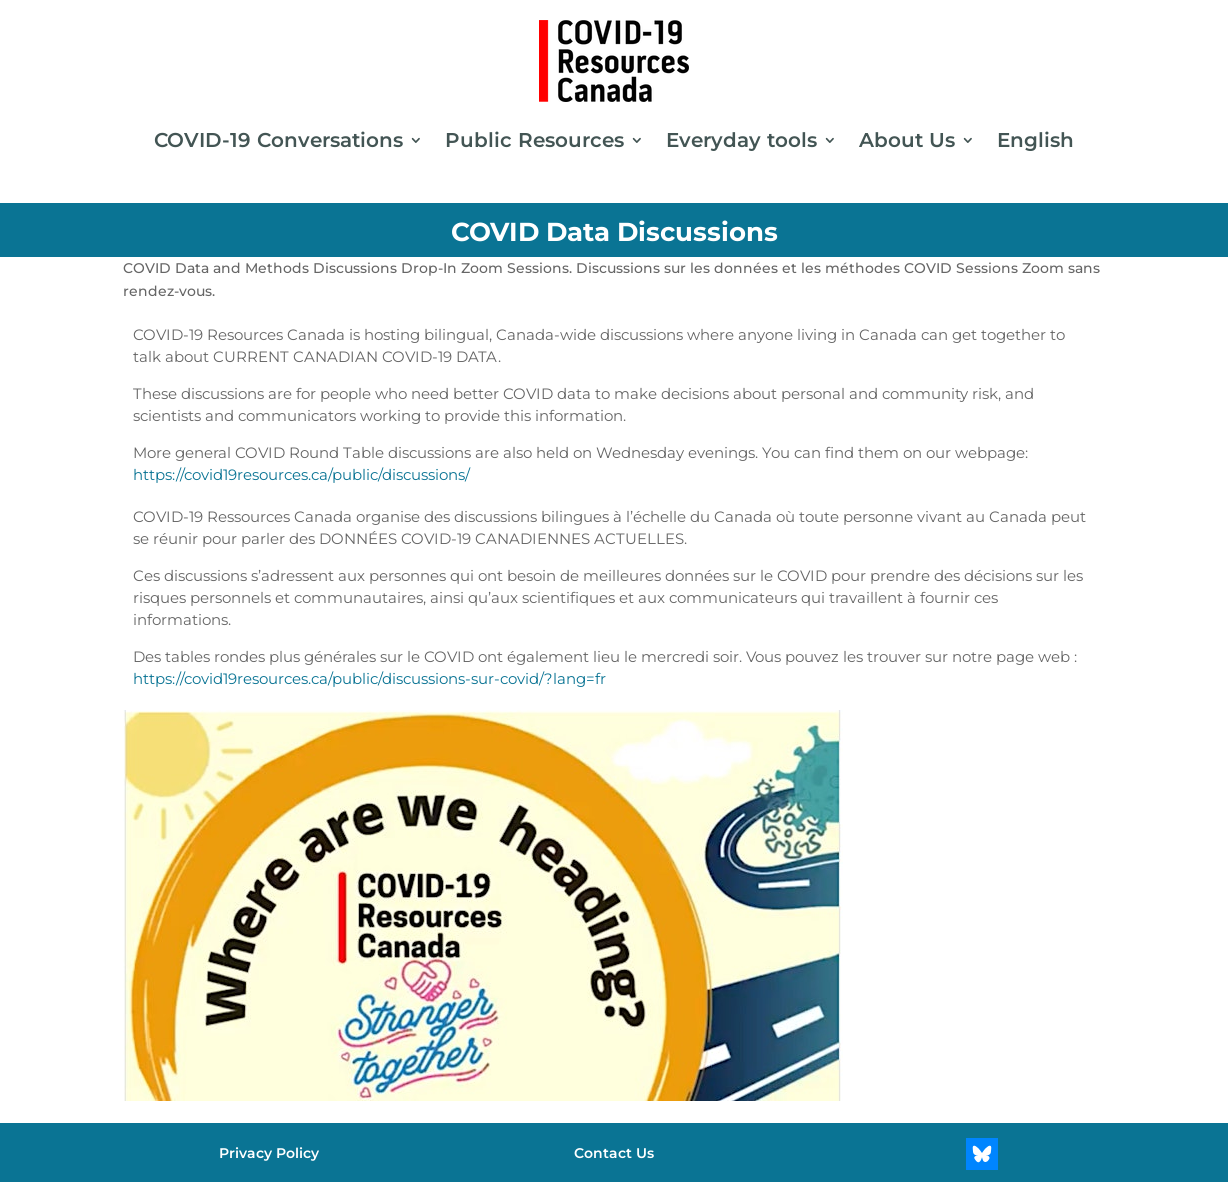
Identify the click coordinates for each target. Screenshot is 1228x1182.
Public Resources (534, 140)
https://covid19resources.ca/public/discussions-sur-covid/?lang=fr (369, 678)
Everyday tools (741, 140)
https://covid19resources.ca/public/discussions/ (301, 474)
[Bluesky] (982, 1154)
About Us (907, 140)
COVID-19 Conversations (278, 140)
